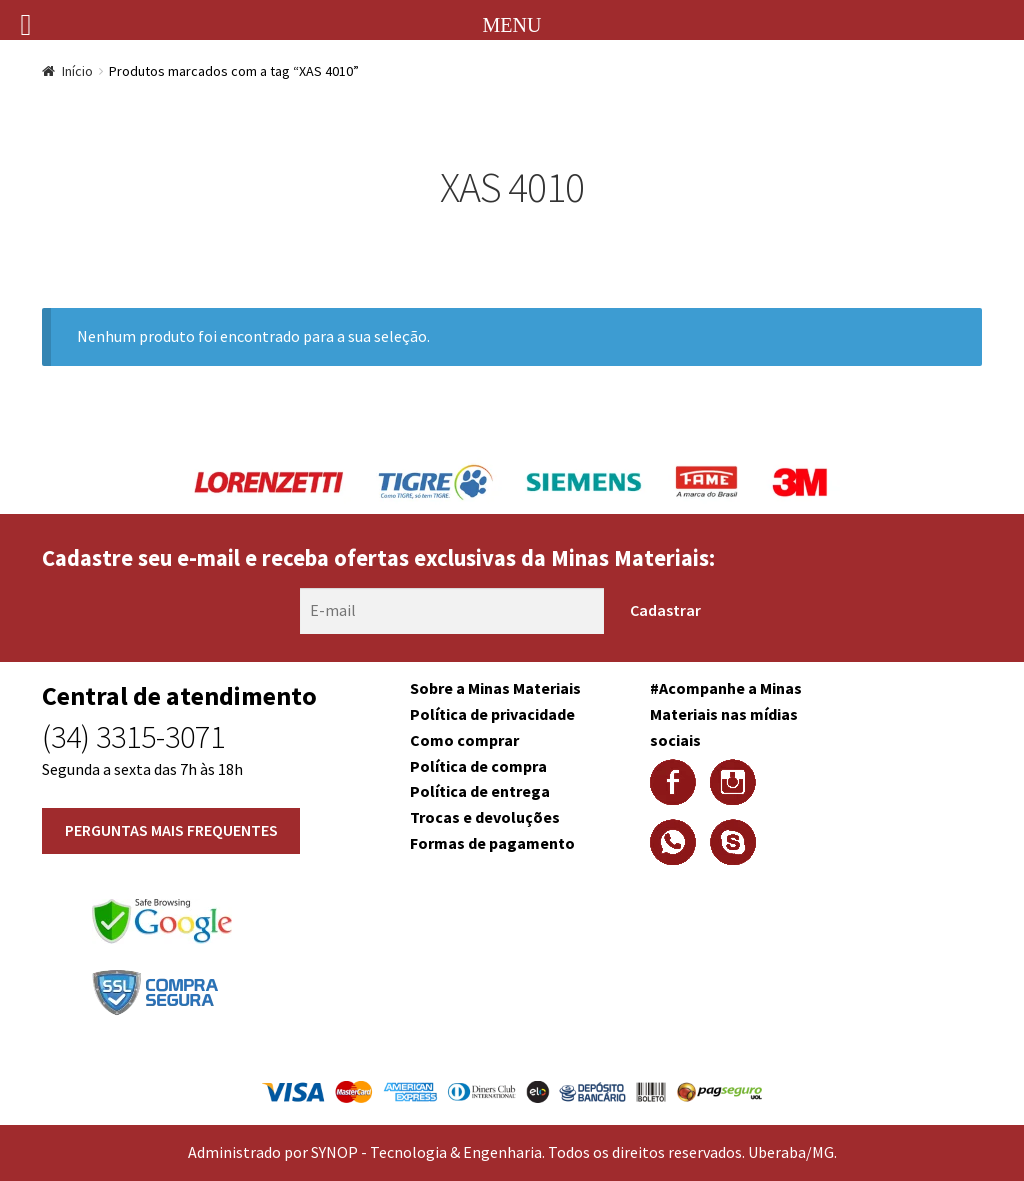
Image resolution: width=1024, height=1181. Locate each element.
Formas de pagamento (492, 843)
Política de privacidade (492, 714)
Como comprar (464, 740)
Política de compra (478, 766)
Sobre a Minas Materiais (495, 688)
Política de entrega (480, 791)
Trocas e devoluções (485, 817)
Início (77, 71)
